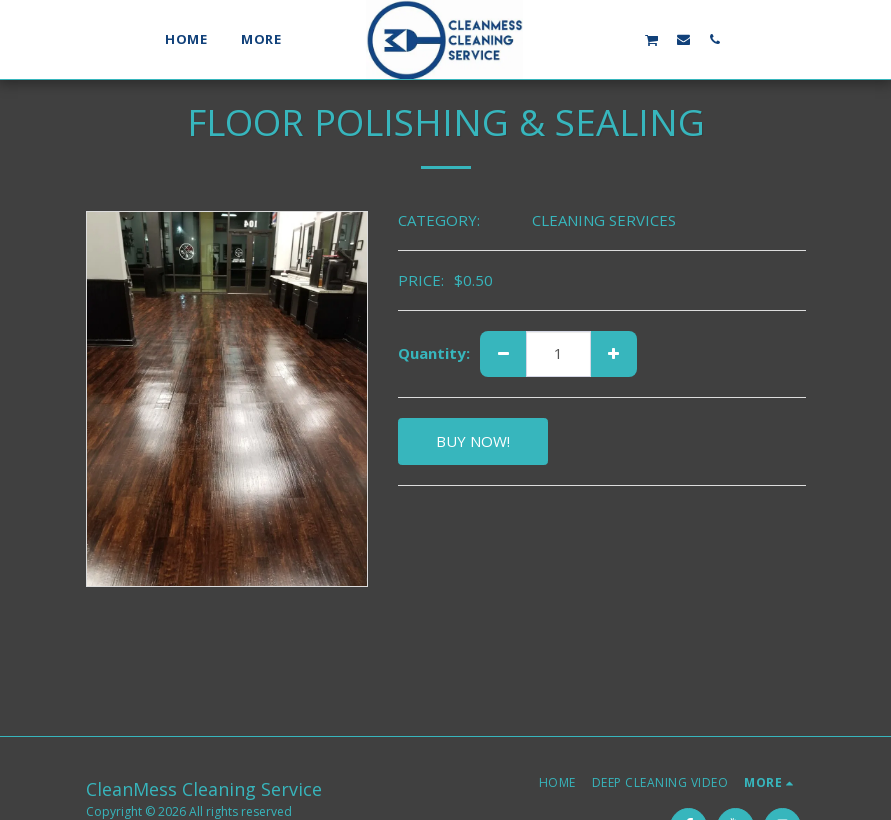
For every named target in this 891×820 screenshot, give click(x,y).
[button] (588, 39)
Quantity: (434, 353)
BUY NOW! (473, 441)
